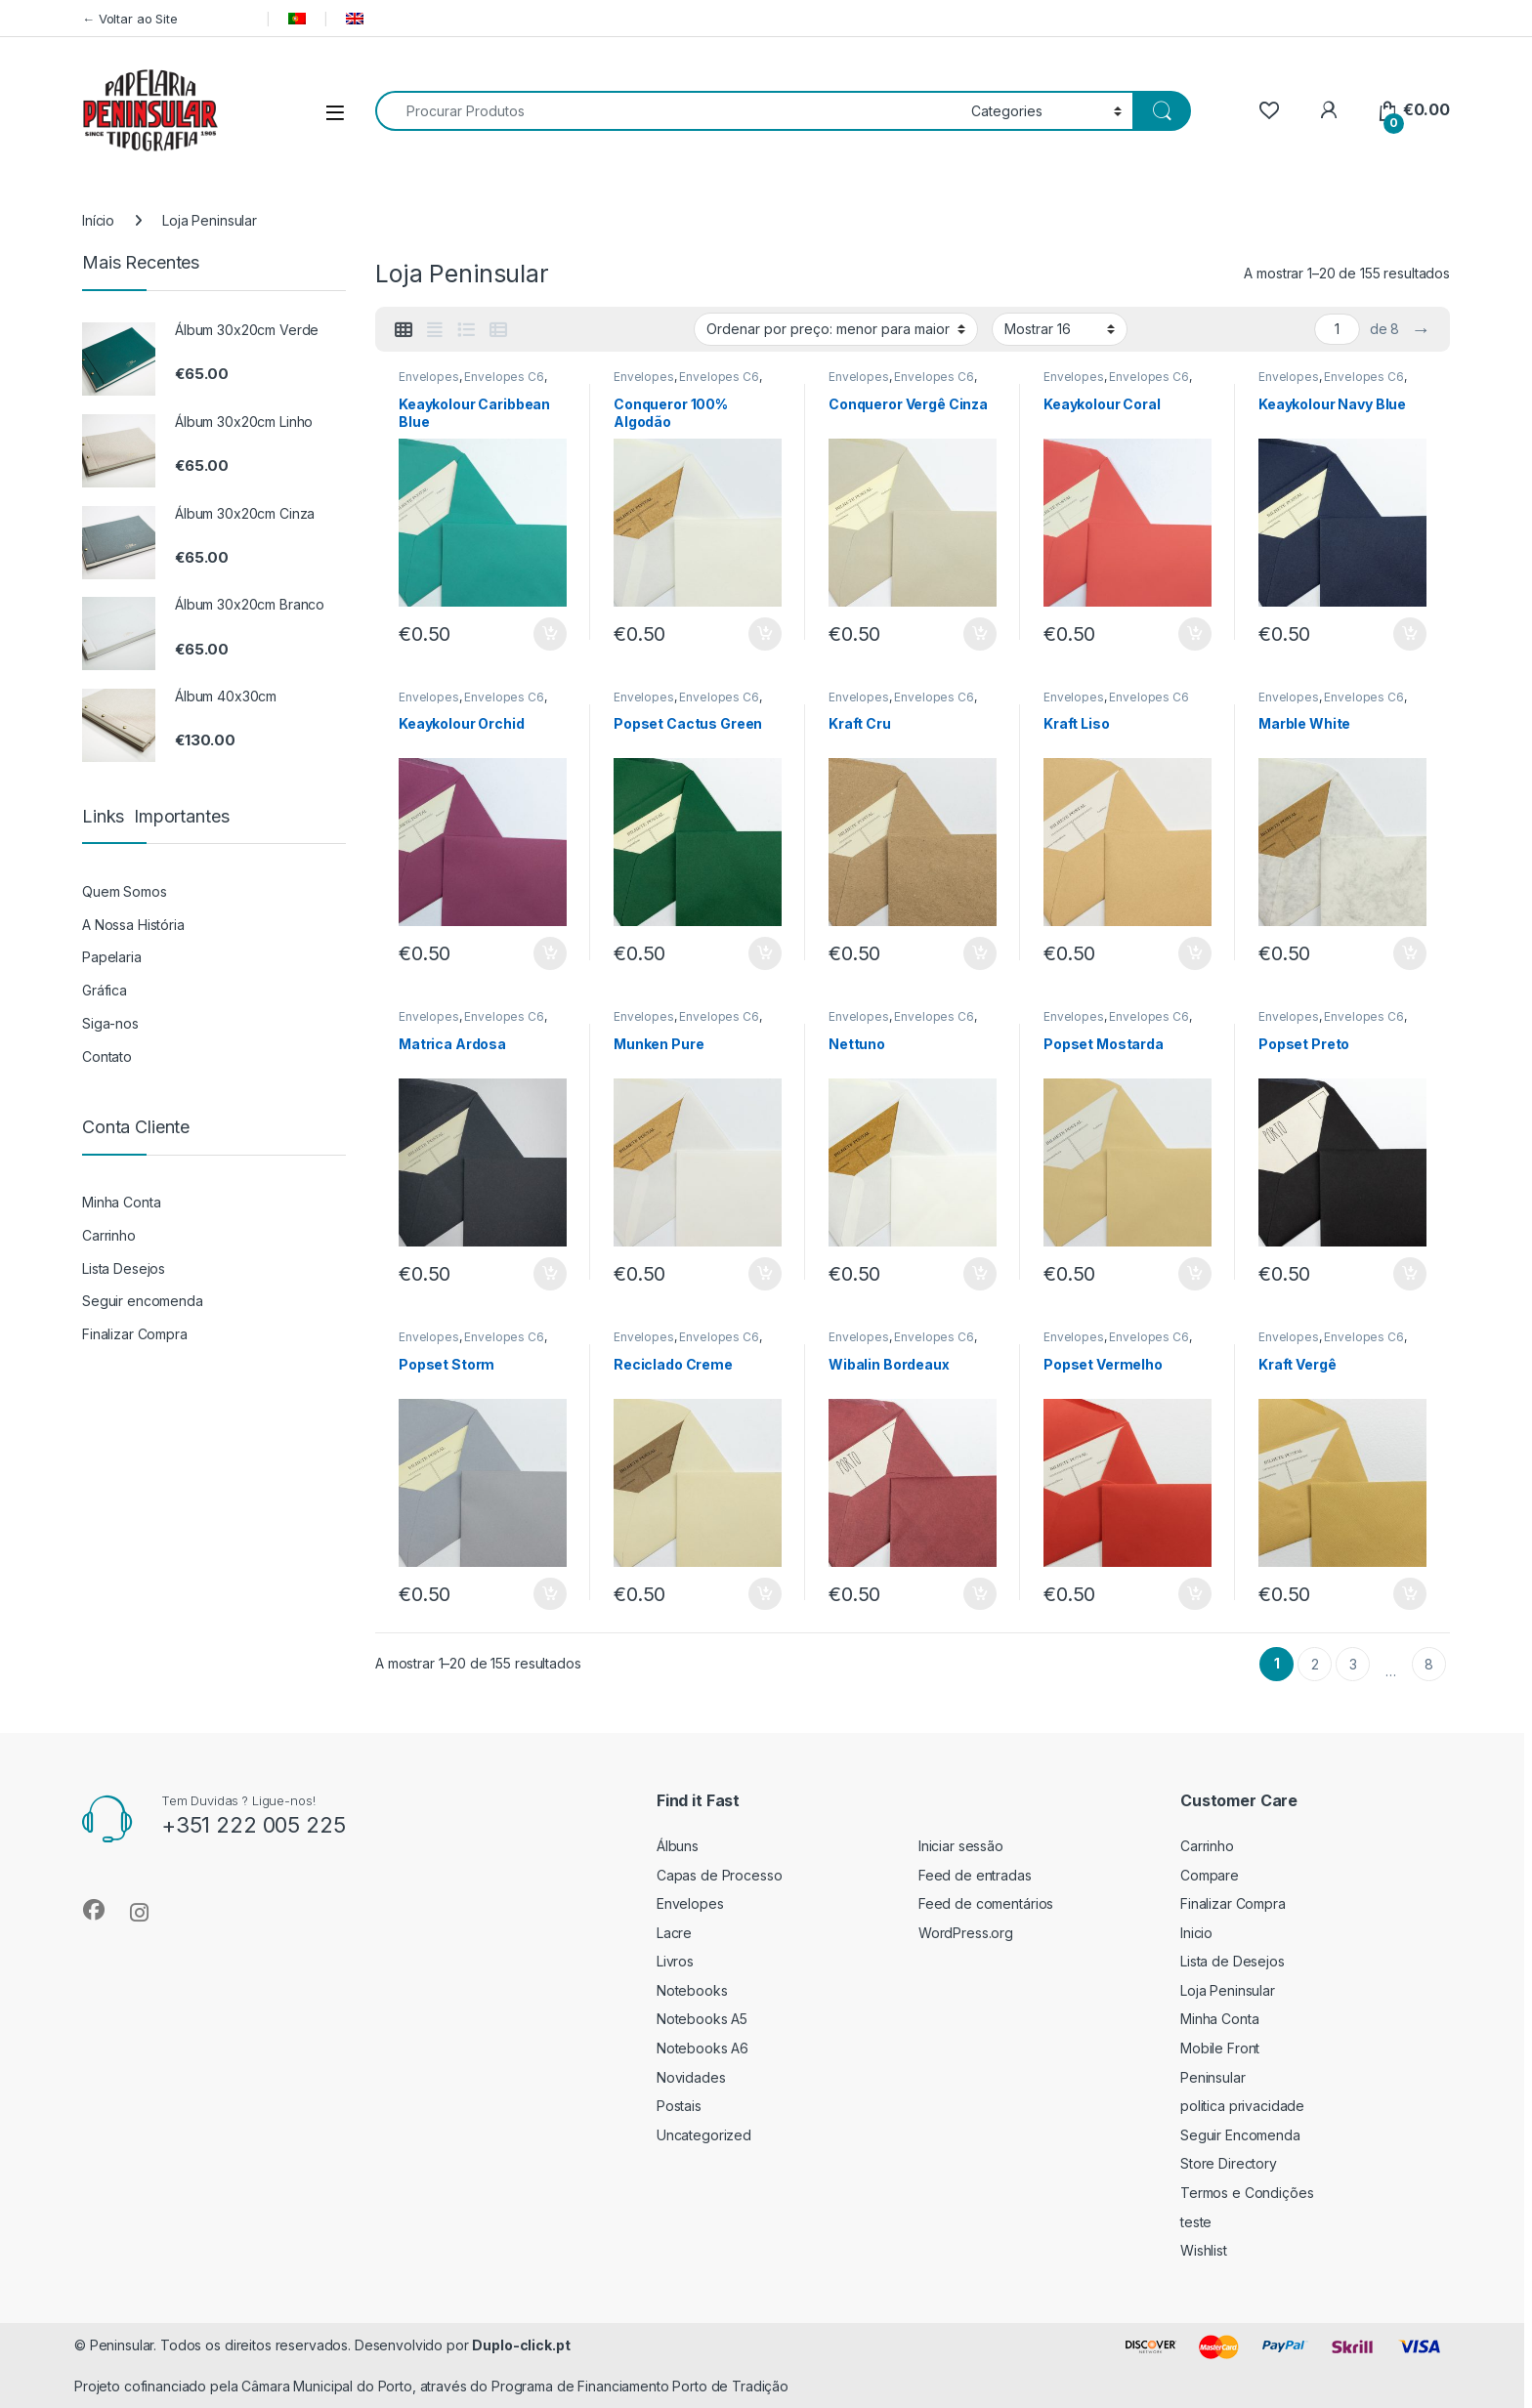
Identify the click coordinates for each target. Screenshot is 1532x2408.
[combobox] (667, 111)
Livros (675, 1961)
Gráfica (104, 990)
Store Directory (1228, 2163)
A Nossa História (133, 924)
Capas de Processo (720, 1875)
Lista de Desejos (1232, 1961)
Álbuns (678, 1846)
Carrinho (109, 1235)
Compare (1209, 1875)
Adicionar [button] (550, 634)
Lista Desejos (123, 1268)
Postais (679, 2105)
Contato (107, 1056)
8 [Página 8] (1429, 1664)
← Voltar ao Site (167, 18)
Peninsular (1213, 2077)
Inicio (1196, 1932)
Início (98, 220)
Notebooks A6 (702, 2048)
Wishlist (1203, 2250)
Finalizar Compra (135, 1334)
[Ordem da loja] (836, 329)
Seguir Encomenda (1240, 2135)
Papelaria (112, 957)
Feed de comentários (985, 1903)
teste (1196, 2222)
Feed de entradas (975, 1875)
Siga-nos (110, 1023)
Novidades (691, 2077)
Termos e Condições (1246, 2192)
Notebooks (692, 1990)
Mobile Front (1219, 2048)
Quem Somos (124, 891)
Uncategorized (704, 2135)
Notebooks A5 (702, 2018)
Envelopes (429, 376)
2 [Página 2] (1315, 1664)
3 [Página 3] (1353, 1664)
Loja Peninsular (1227, 1990)
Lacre (674, 1932)
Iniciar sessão (960, 1846)
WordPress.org (965, 1932)
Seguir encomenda (142, 1300)
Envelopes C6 (503, 376)
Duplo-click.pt (521, 2345)
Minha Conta (121, 1202)
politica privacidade (1242, 2105)
